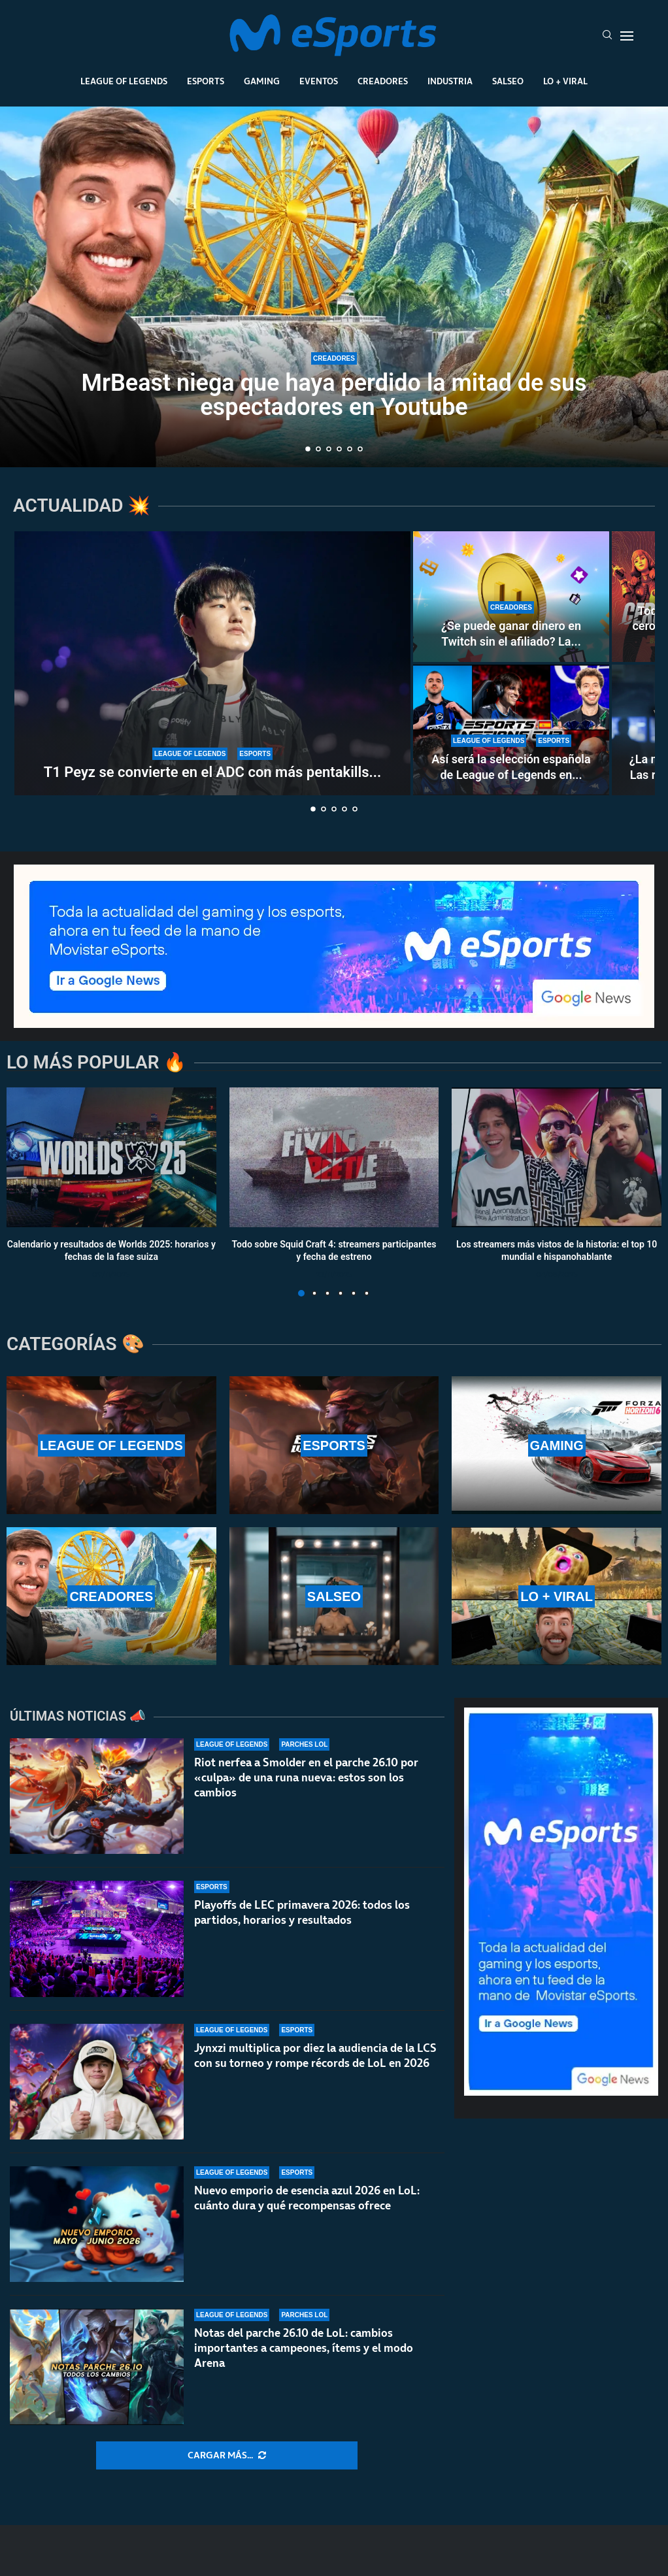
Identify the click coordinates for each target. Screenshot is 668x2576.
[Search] (607, 36)
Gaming (262, 81)
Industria (450, 81)
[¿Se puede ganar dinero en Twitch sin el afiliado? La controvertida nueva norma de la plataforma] (511, 596)
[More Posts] (227, 2455)
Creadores (383, 81)
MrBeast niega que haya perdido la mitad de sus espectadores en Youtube (333, 395)
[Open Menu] (626, 35)
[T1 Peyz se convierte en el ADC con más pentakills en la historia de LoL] (212, 663)
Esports (205, 81)
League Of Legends (123, 81)
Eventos (318, 81)
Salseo (508, 81)
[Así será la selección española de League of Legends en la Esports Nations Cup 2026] (511, 730)
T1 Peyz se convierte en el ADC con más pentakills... (213, 772)
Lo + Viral (565, 81)
